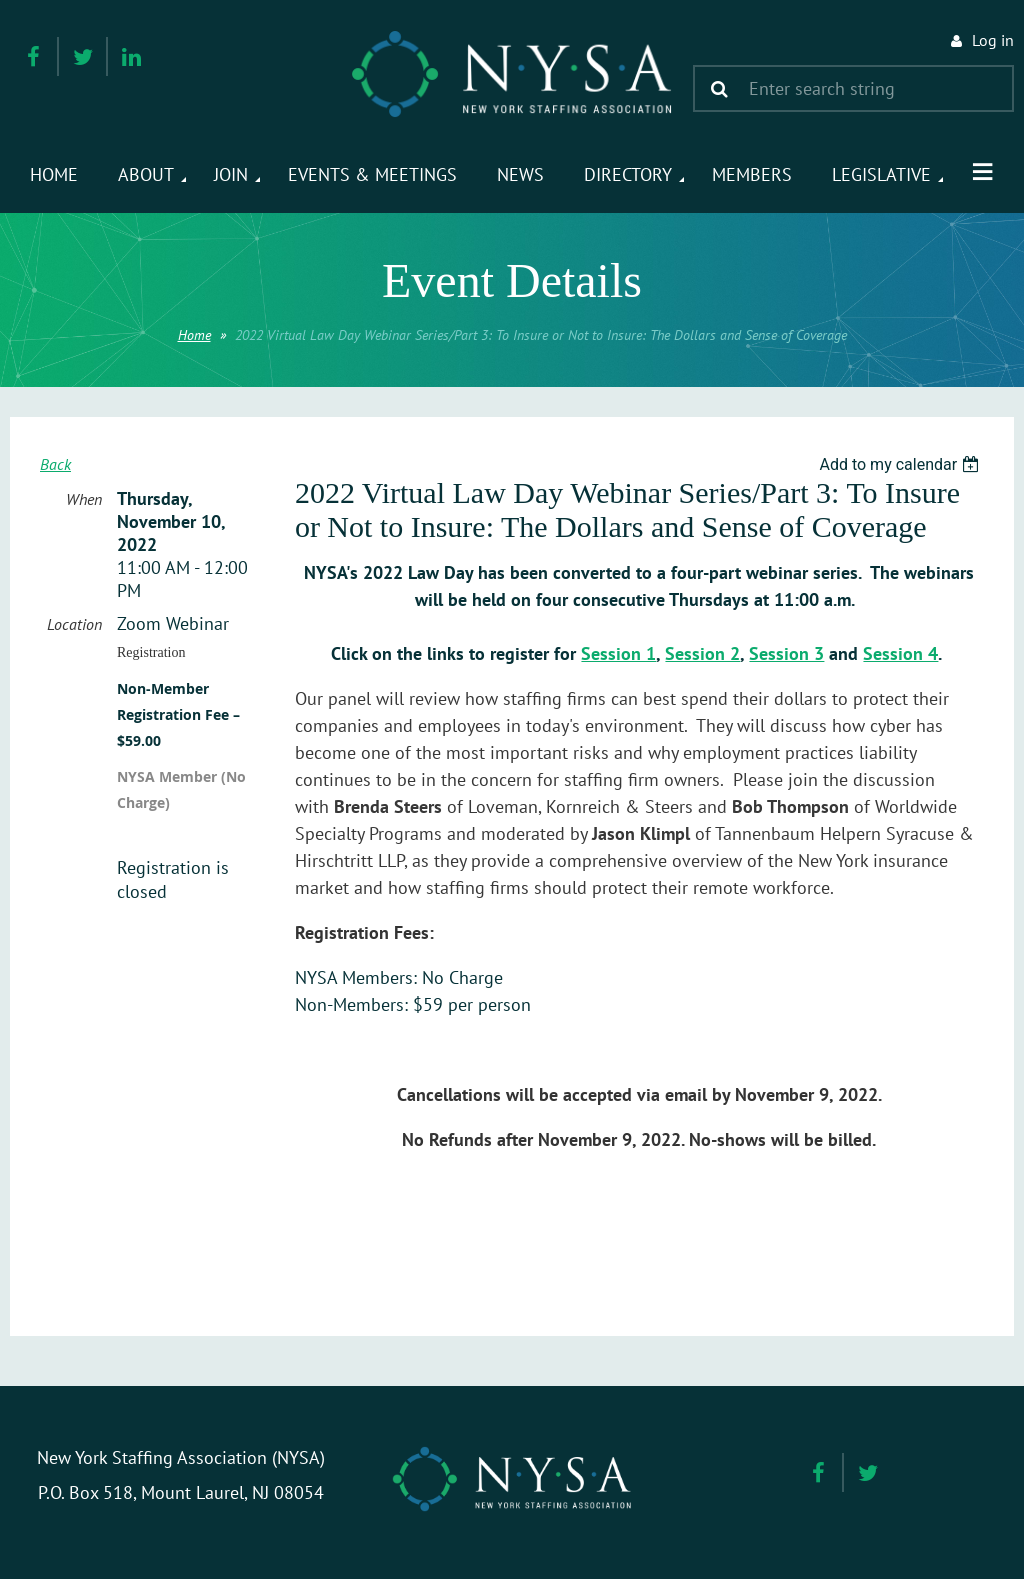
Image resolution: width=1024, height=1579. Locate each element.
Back (55, 464)
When (84, 499)
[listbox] (901, 464)
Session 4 (900, 653)
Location (74, 624)
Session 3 (786, 653)
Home (194, 335)
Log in (993, 40)
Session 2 (702, 653)
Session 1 (618, 653)
